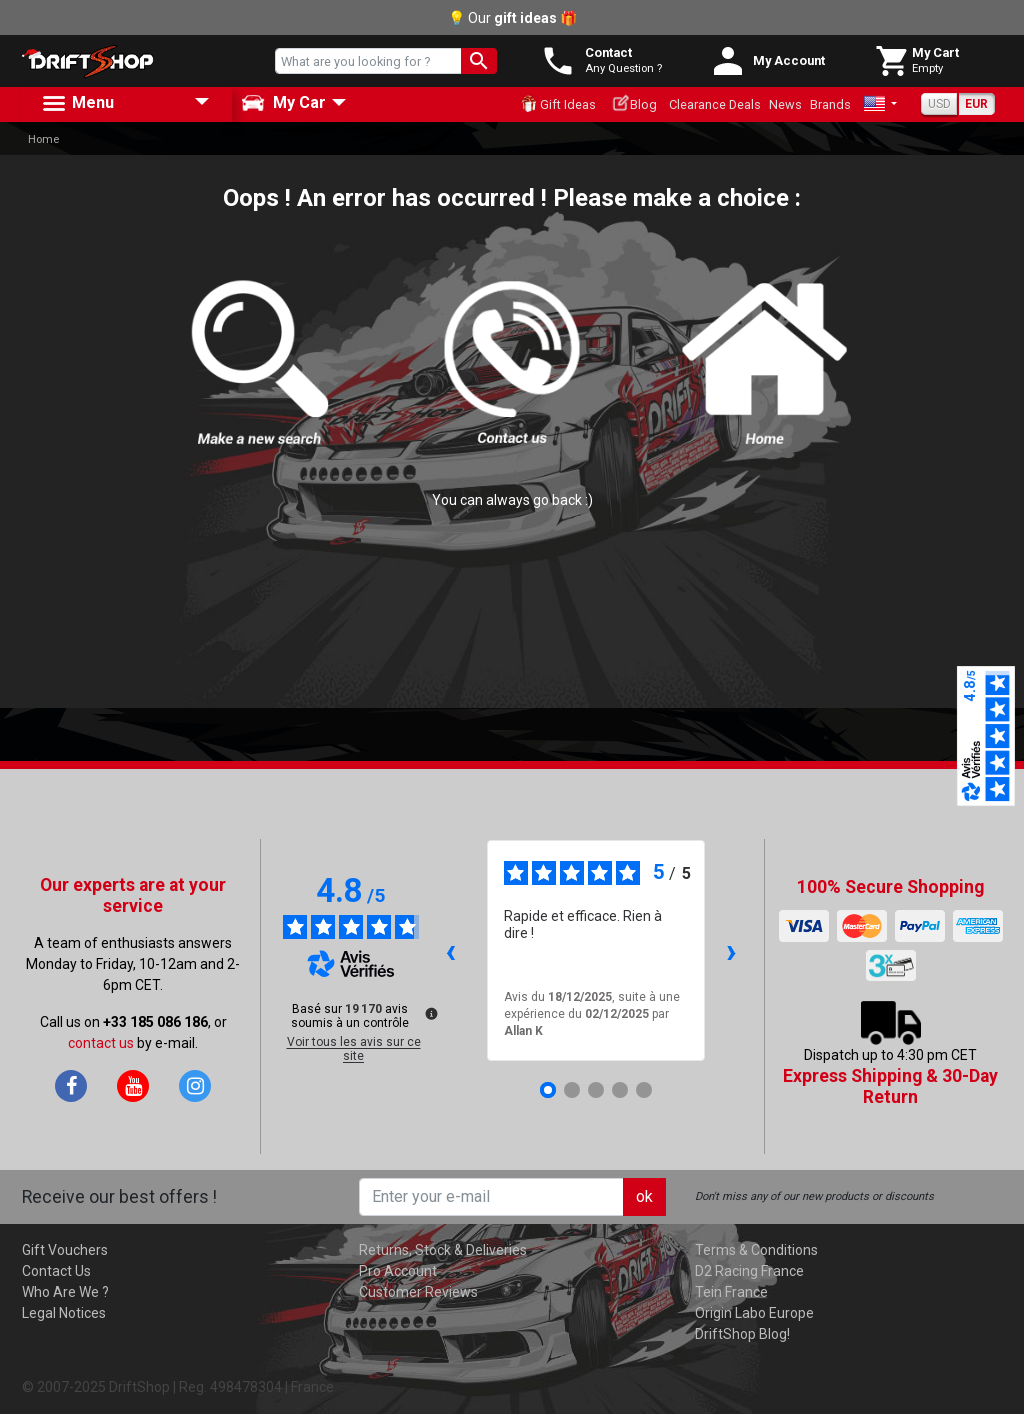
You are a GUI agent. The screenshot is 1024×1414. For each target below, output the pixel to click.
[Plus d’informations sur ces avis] (430, 1012)
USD (939, 104)
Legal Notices (64, 1313)
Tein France (731, 1292)
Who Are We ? (65, 1292)
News (785, 104)
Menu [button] (77, 104)
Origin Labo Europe (754, 1313)
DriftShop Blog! (742, 1334)
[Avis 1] (548, 1090)
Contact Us (56, 1271)
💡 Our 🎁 (512, 18)
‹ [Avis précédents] (450, 950)
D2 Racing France (749, 1271)
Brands (830, 104)
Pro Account (398, 1271)
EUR (976, 104)
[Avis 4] (620, 1090)
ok (644, 1196)
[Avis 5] (644, 1090)
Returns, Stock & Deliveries (443, 1250)
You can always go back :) (512, 500)
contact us (101, 1043)
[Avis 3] (596, 1090)
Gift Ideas (558, 104)
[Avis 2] (572, 1090)
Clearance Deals (715, 104)
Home (43, 139)
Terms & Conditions (756, 1250)
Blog (634, 103)
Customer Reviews (418, 1292)
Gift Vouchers (65, 1250)
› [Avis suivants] (731, 950)
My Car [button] (283, 103)
